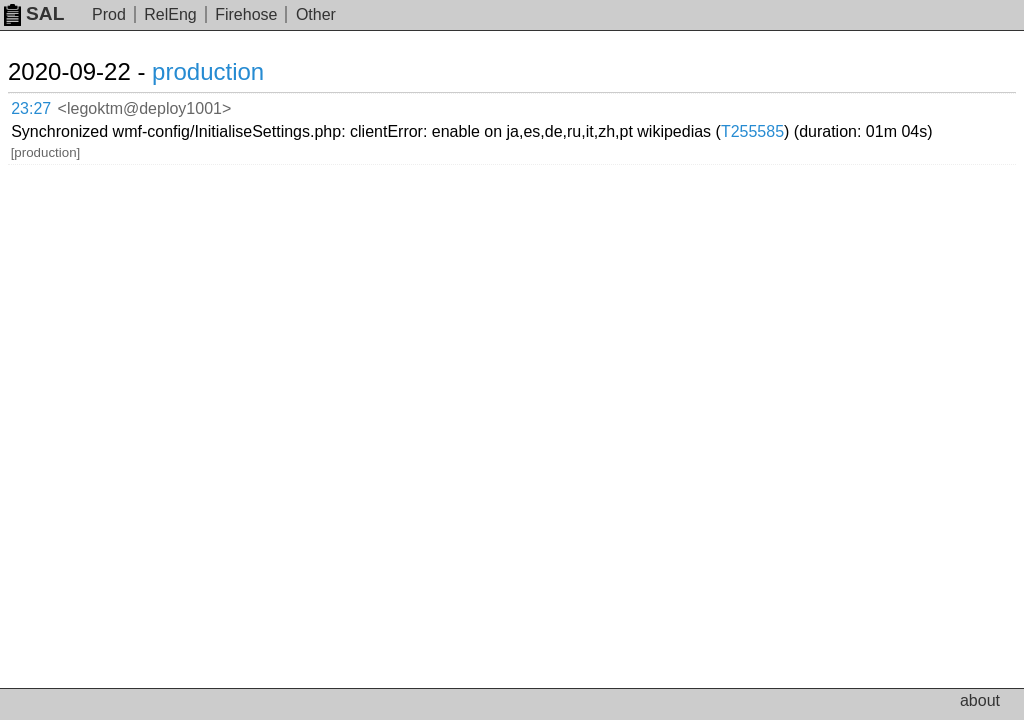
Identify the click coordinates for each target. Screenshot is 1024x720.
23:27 (31, 108)
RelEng (170, 14)
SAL (34, 13)
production (208, 71)
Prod (109, 14)
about (980, 700)
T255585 (752, 131)
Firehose (246, 14)
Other (316, 14)
